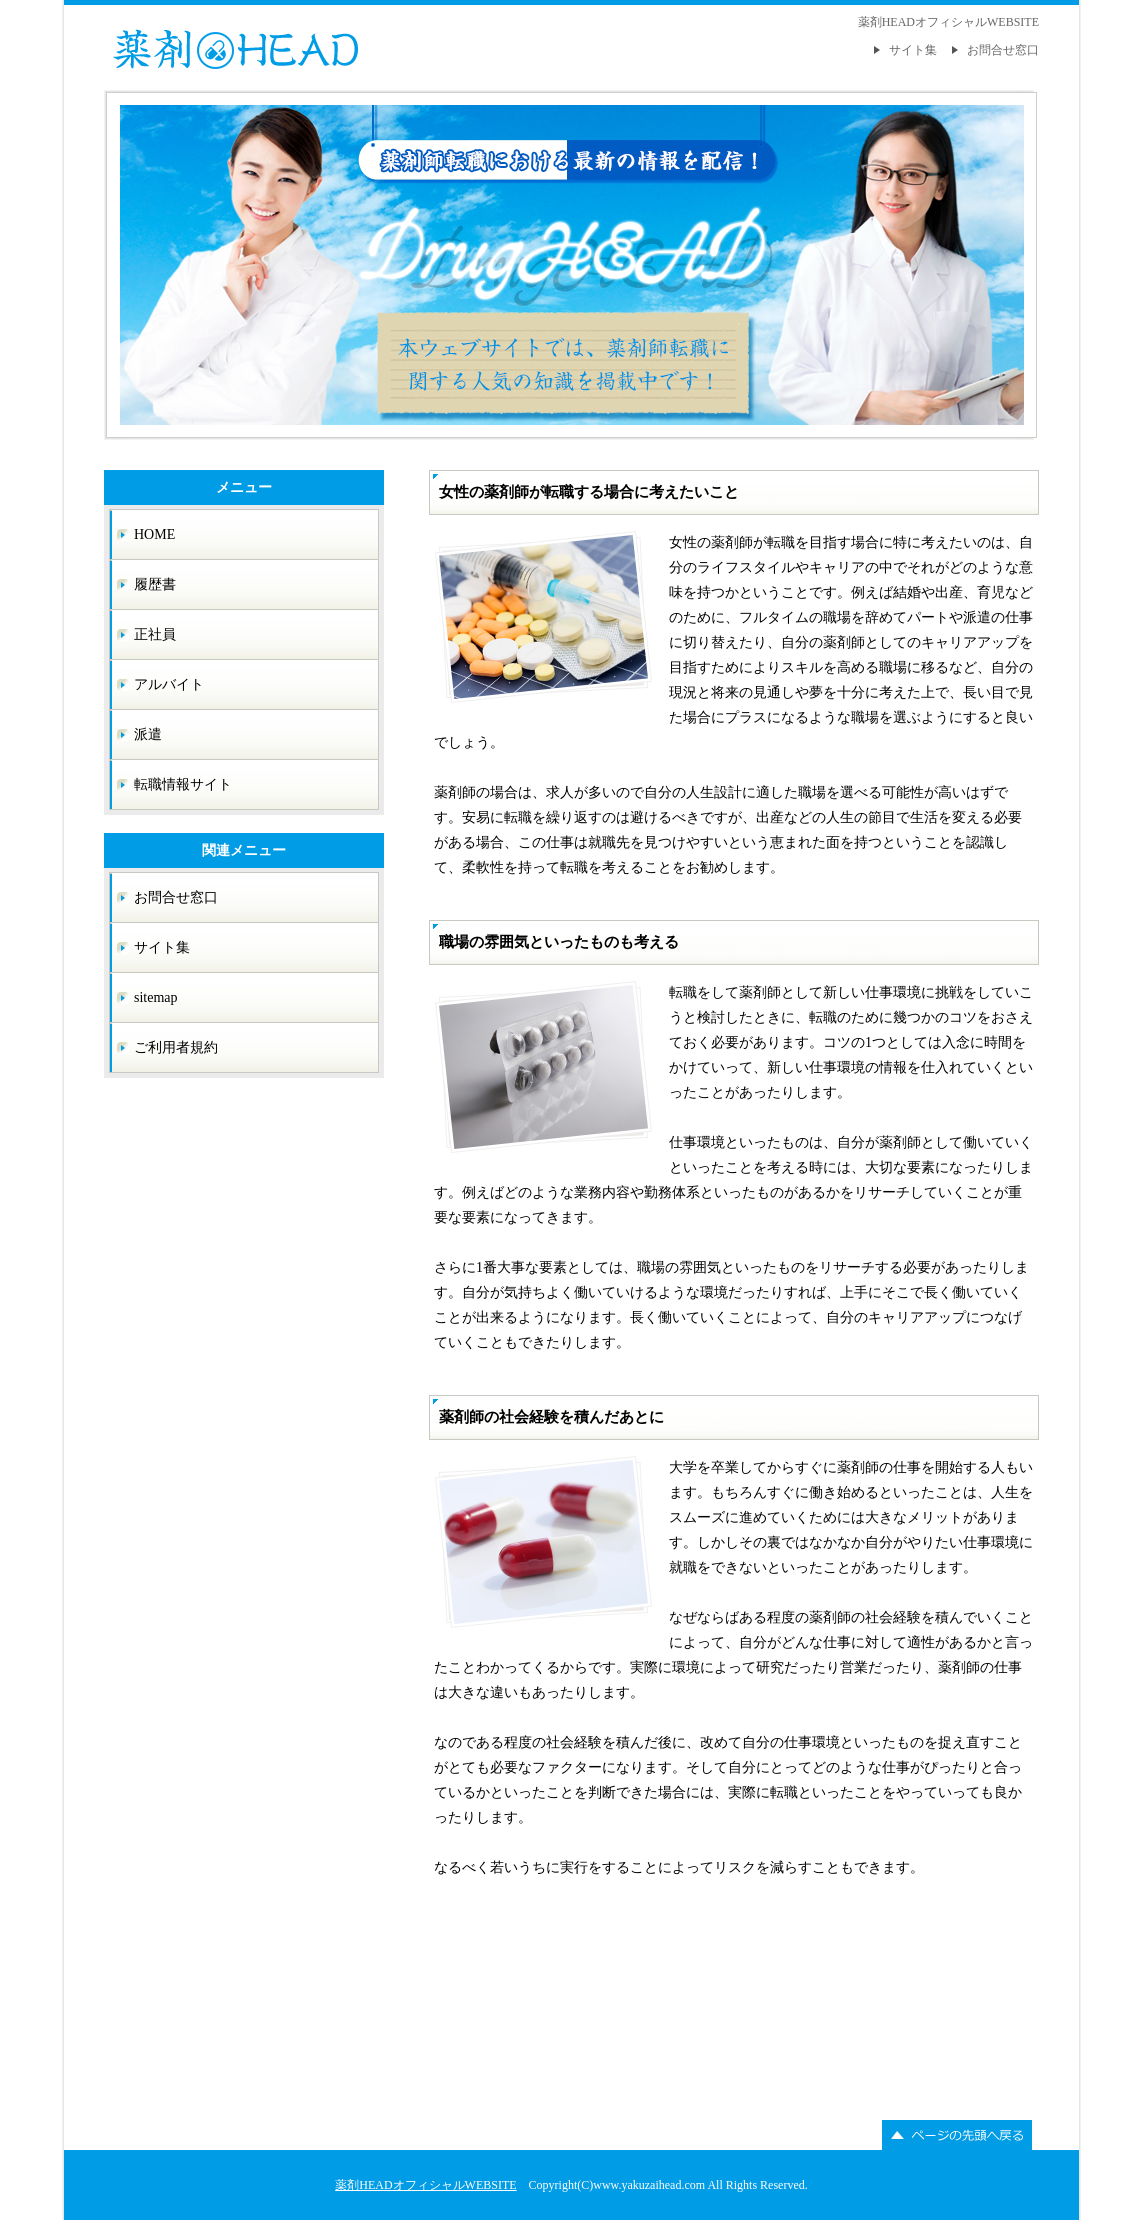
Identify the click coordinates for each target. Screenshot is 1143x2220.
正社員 (155, 634)
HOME (154, 534)
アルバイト (169, 684)
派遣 (148, 734)
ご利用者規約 (176, 1047)
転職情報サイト (183, 784)
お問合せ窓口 (1003, 50)
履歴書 (155, 584)
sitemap (156, 997)
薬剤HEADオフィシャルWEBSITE (425, 2185)
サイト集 (913, 50)
